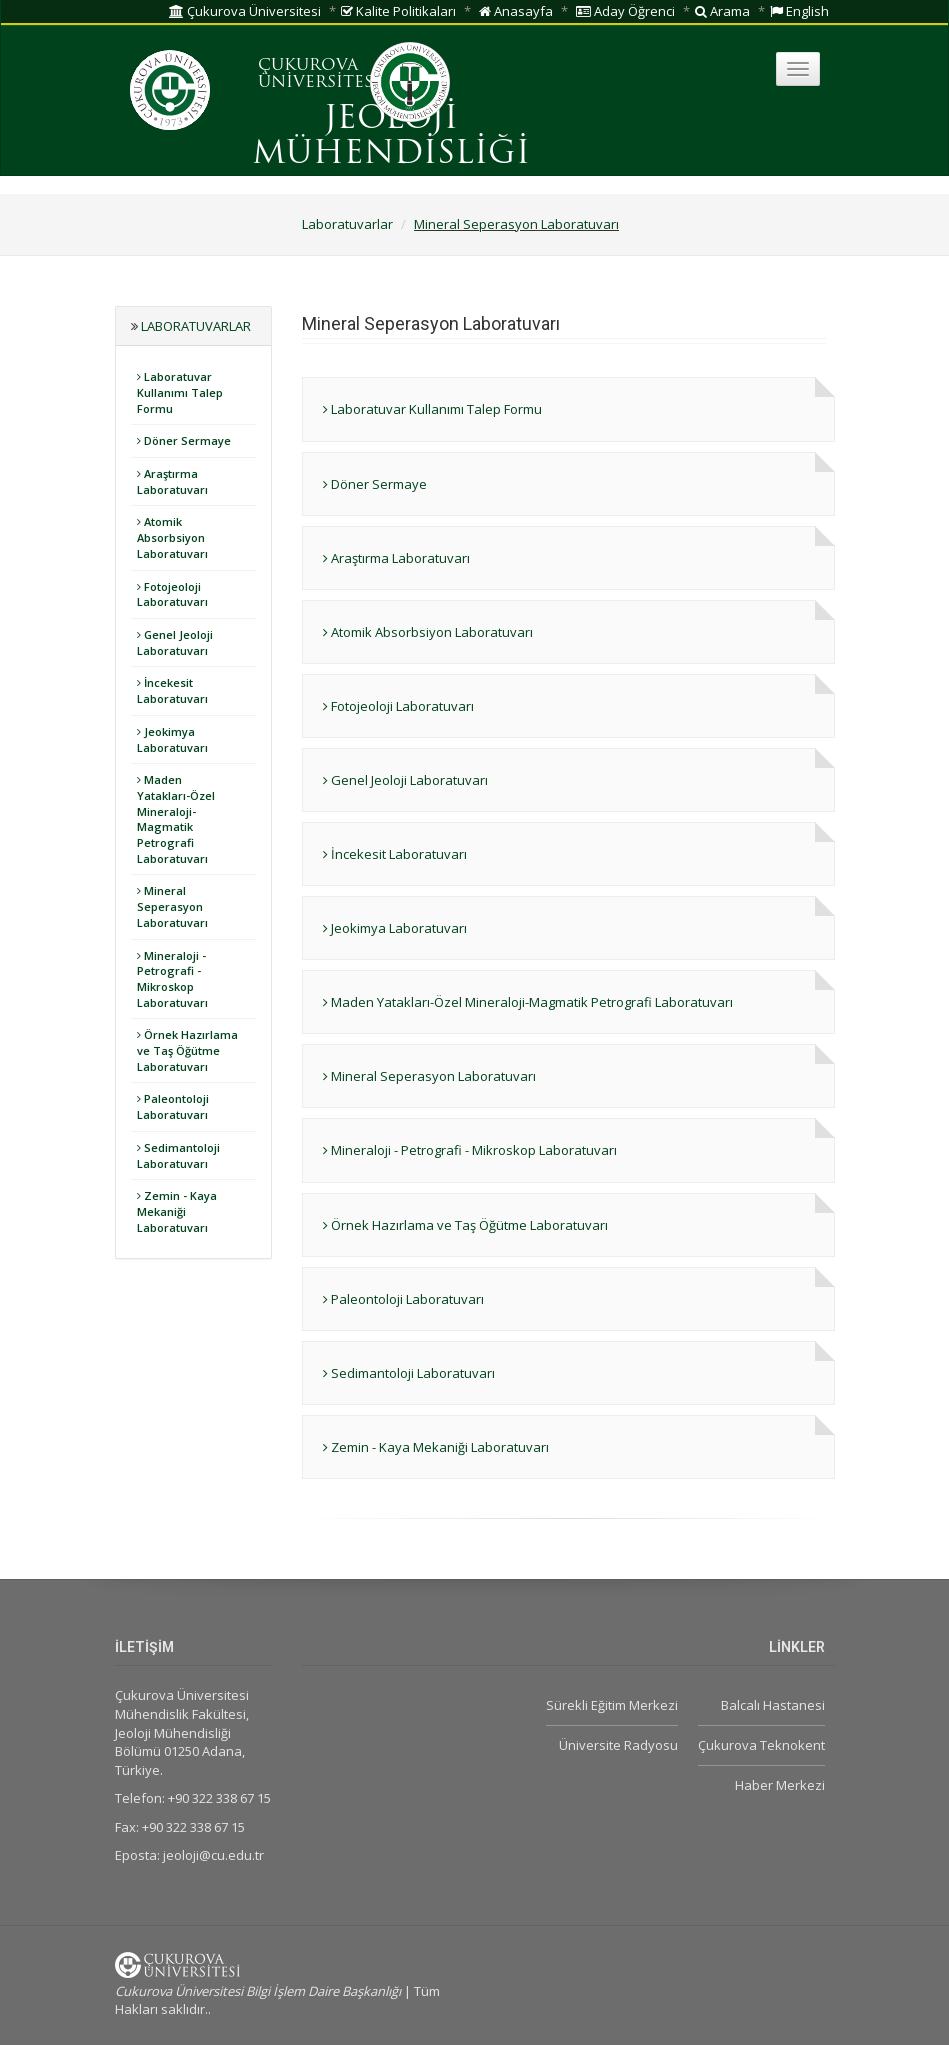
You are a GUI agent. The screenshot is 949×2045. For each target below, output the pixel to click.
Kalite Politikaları (398, 11)
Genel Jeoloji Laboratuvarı (175, 642)
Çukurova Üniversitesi (245, 11)
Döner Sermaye (184, 440)
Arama (722, 11)
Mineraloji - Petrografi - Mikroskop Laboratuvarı (172, 979)
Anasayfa (516, 11)
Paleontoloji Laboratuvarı (173, 1106)
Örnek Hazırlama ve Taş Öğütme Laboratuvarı (187, 1050)
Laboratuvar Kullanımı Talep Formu (180, 392)
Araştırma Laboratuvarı (172, 481)
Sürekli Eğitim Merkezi (612, 1705)
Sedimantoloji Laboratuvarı (178, 1155)
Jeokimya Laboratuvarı (172, 739)
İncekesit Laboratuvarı (172, 690)
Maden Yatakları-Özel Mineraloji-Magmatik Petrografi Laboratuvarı (176, 819)
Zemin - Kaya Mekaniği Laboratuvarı (177, 1211)
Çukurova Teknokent (761, 1745)
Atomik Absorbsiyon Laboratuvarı (172, 537)
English (799, 11)
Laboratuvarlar (347, 224)
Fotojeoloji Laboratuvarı (172, 594)
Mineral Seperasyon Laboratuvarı (516, 224)
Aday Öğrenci (625, 11)
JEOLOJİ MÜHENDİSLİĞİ (391, 137)
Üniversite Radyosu (618, 1745)
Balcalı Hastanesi (773, 1705)
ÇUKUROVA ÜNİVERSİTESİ (319, 75)
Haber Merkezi (780, 1785)
